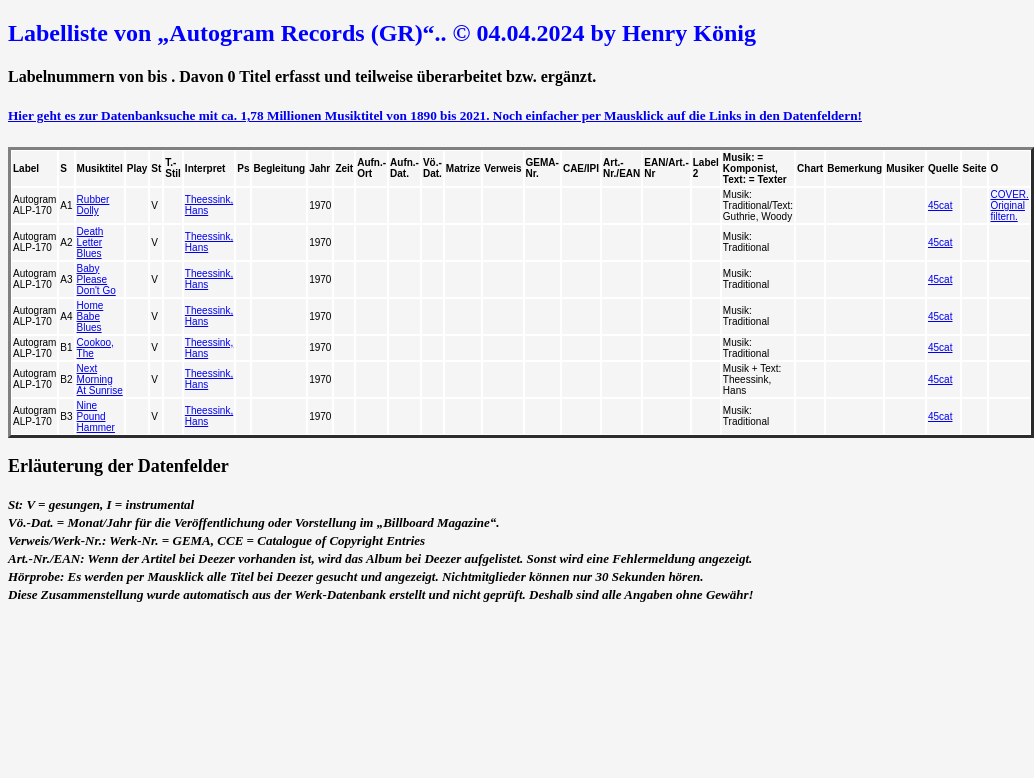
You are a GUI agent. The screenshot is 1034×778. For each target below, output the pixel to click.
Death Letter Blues (90, 242)
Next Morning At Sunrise (100, 379)
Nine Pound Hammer (96, 416)
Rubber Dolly (93, 205)
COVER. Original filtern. (1009, 205)
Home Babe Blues (90, 316)
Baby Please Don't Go (96, 279)
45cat (940, 205)
